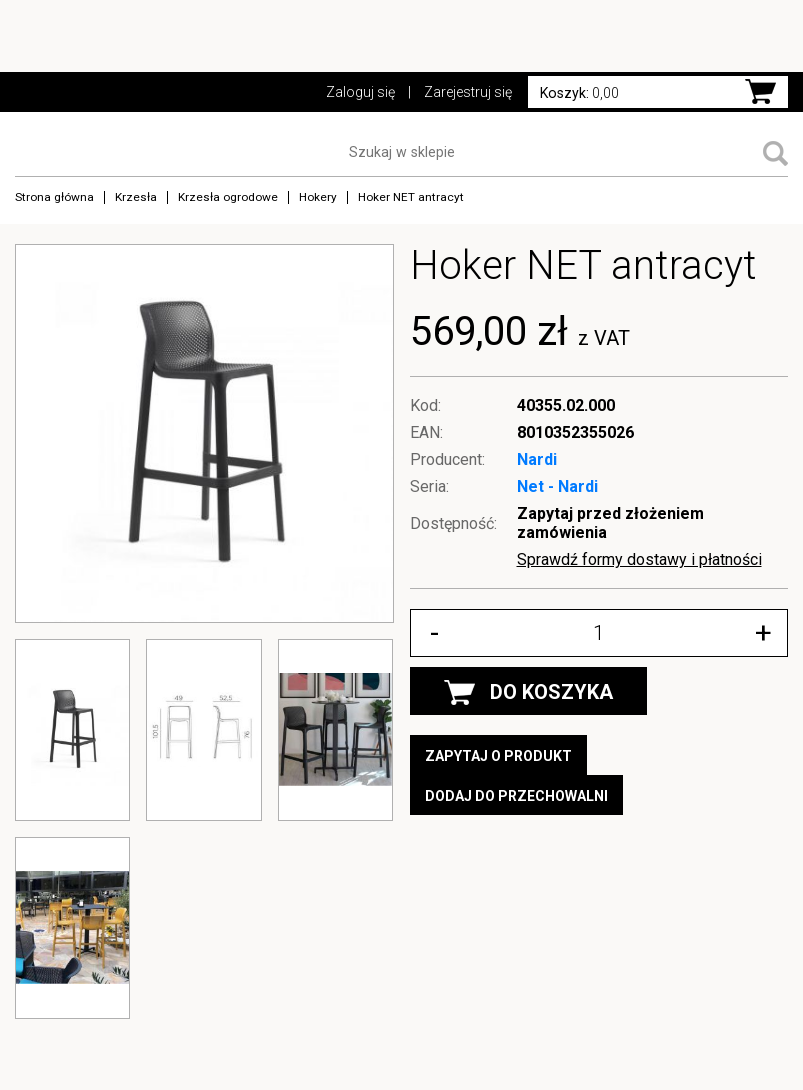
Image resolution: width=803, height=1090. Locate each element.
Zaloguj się (360, 92)
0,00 (579, 93)
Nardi (537, 459)
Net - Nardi (557, 486)
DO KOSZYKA (528, 692)
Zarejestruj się (468, 92)
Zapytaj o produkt (498, 756)
